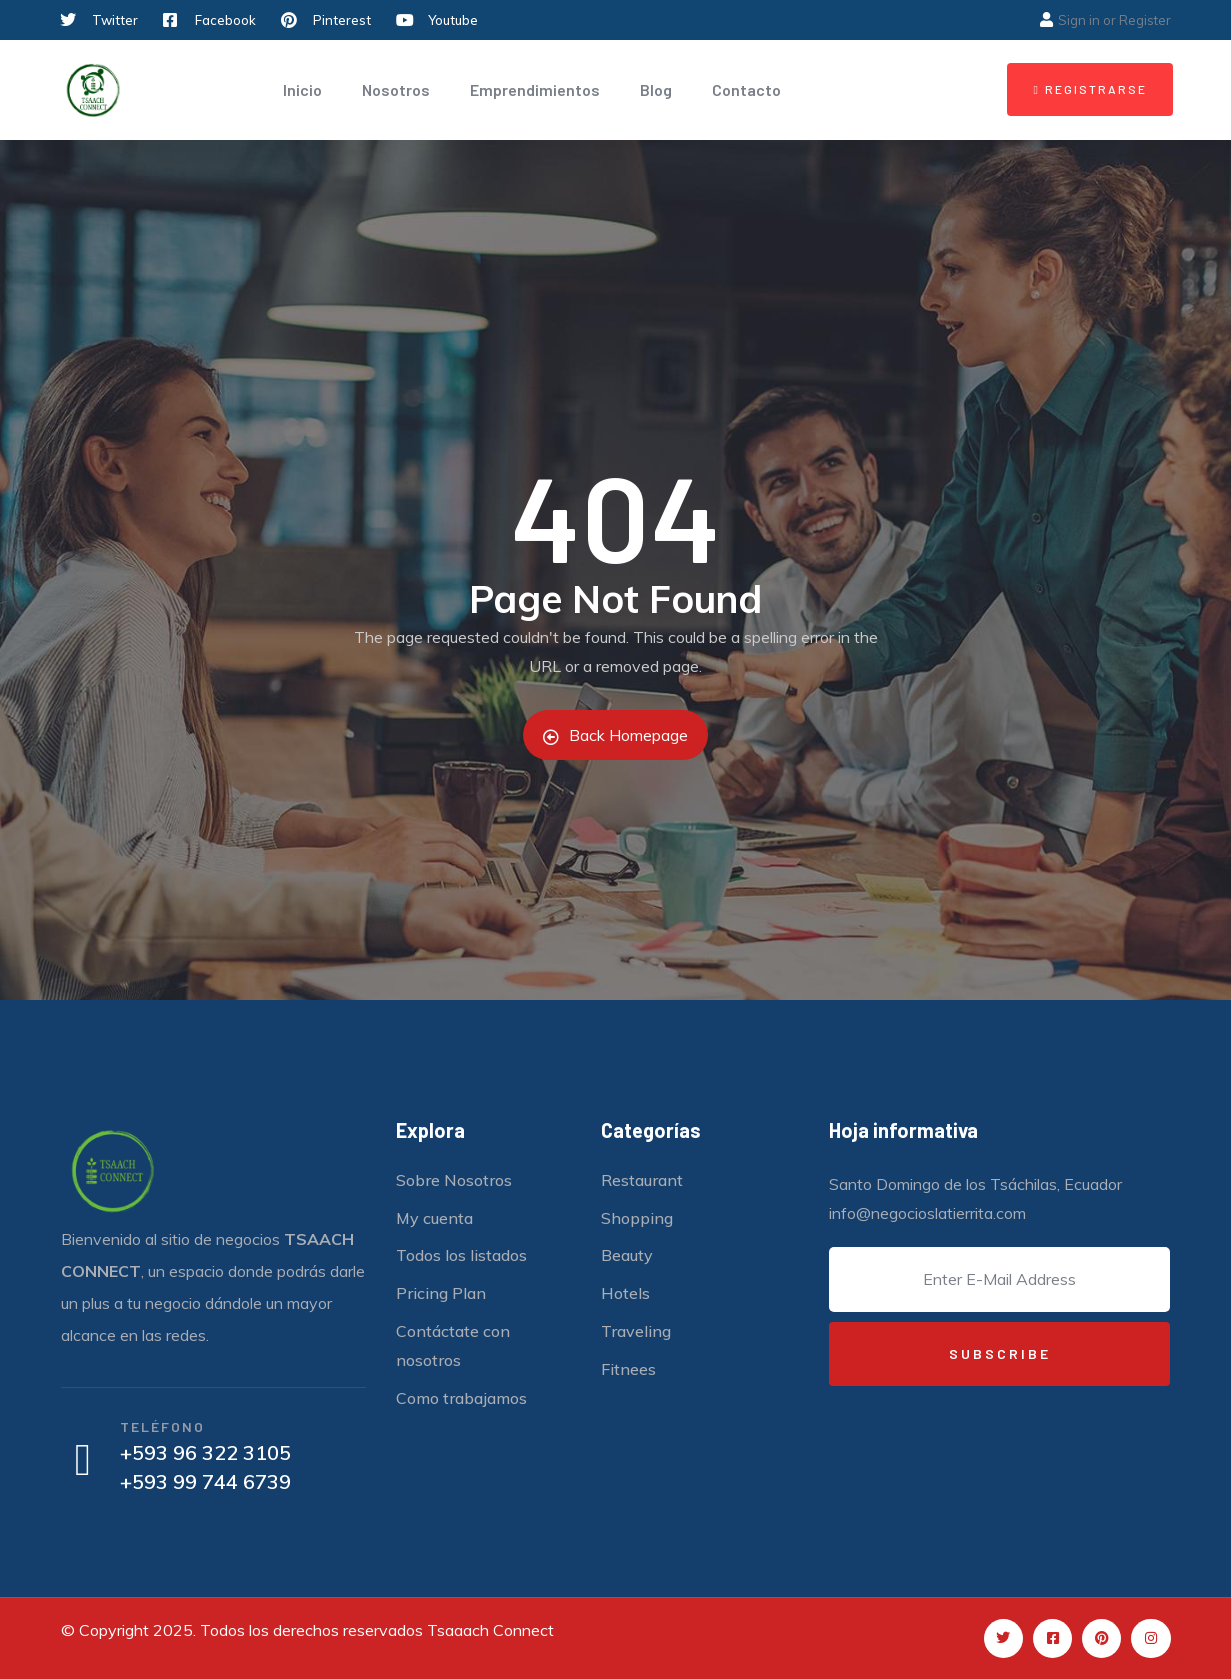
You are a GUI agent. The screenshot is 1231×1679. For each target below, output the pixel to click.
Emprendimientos (535, 89)
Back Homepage (615, 735)
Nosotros (396, 89)
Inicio (302, 89)
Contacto (746, 89)
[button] (1089, 89)
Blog (656, 89)
